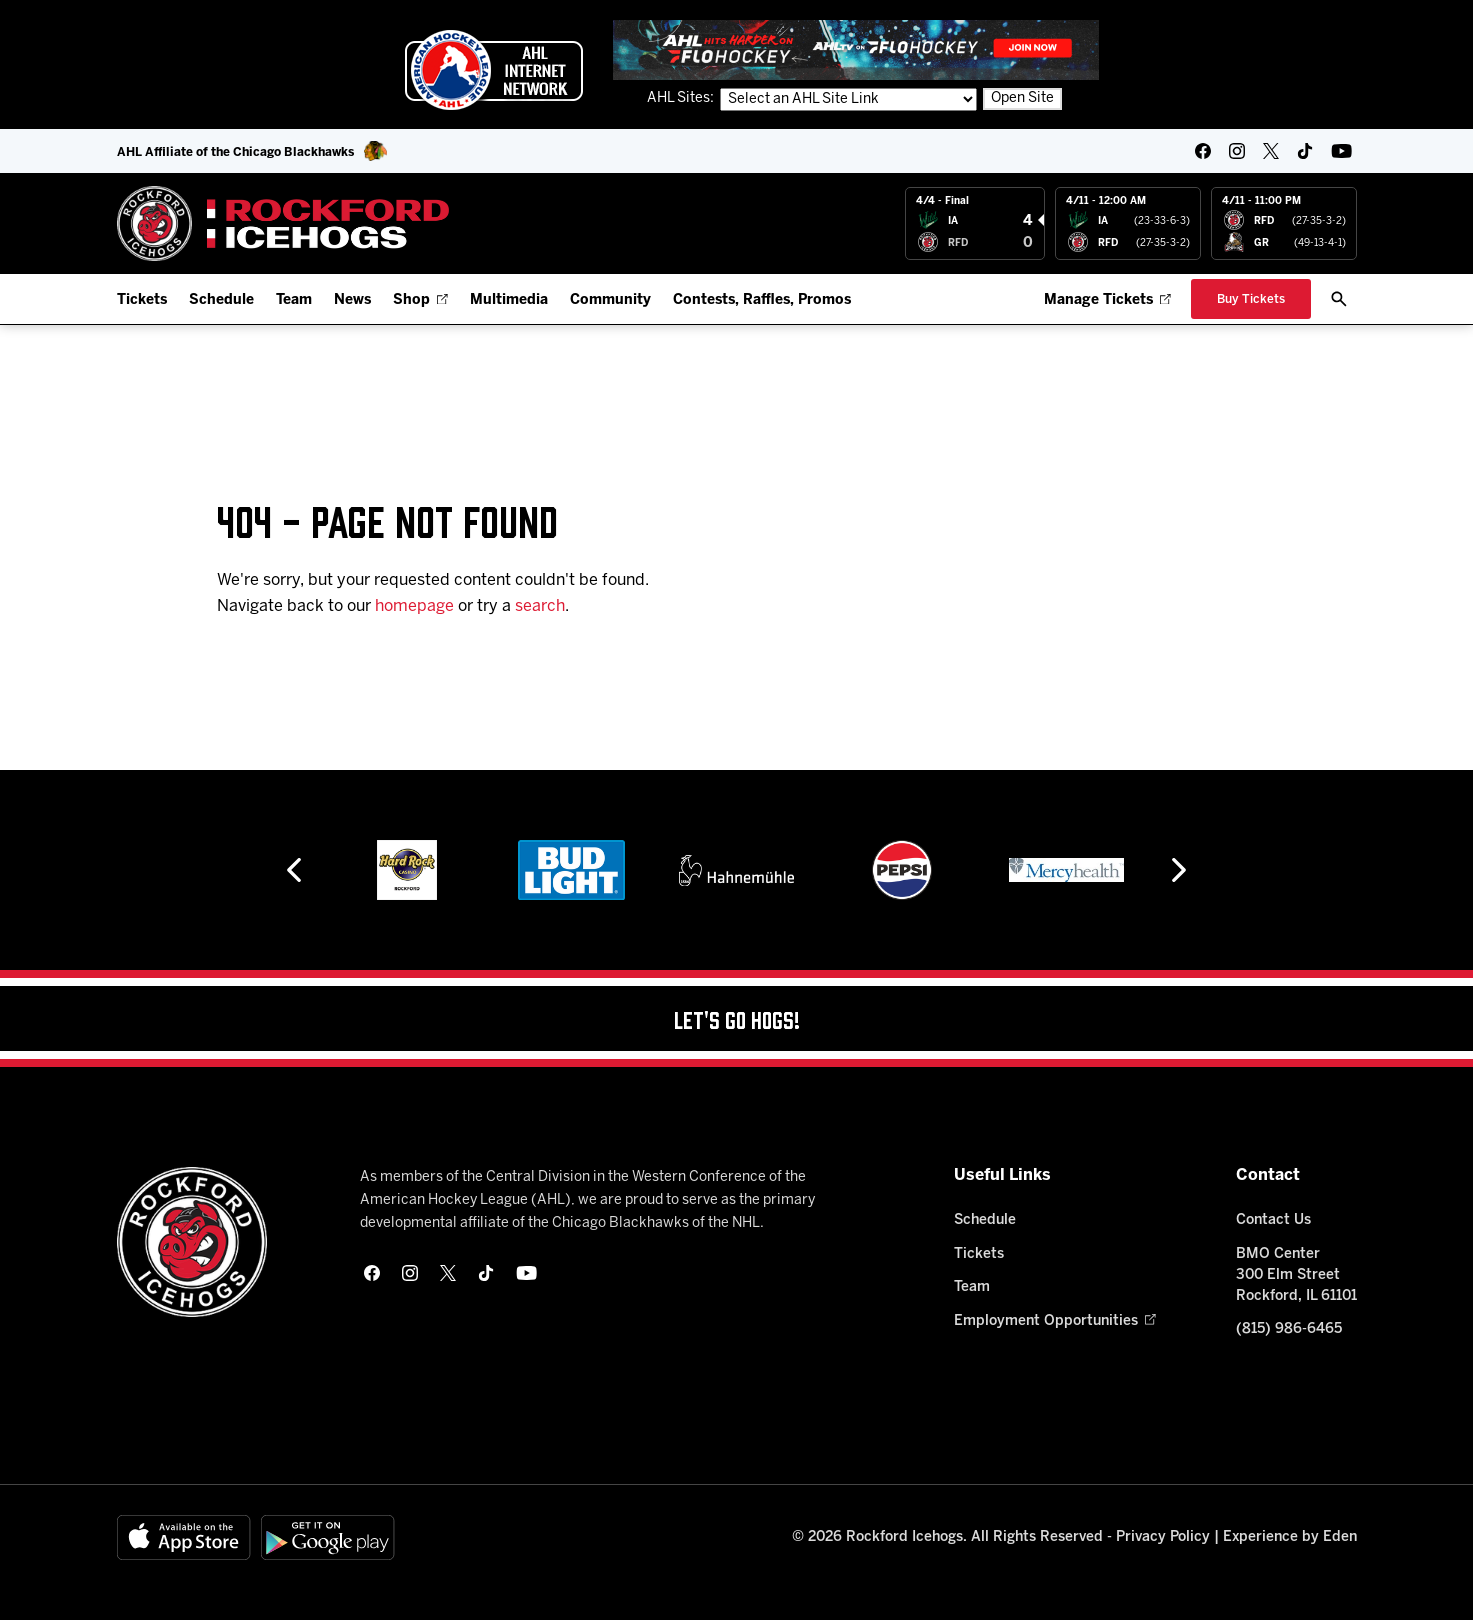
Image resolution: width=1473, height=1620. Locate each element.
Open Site (1022, 98)
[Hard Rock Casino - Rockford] (407, 870)
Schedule (221, 300)
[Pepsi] (902, 870)
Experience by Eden (1290, 1537)
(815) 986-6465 (1289, 1329)
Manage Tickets (1107, 300)
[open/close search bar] (1339, 299)
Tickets (142, 300)
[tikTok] (1305, 151)
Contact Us (1273, 1220)
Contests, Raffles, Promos (762, 300)
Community (610, 300)
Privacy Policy (1163, 1537)
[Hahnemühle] (736, 870)
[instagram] (1237, 151)
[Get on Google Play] (328, 1537)
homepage (414, 606)
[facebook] (1203, 151)
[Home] (283, 223)
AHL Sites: (682, 98)
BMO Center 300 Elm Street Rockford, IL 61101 (1296, 1275)
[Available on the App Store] (184, 1537)
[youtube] (1341, 151)
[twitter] (1271, 151)
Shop (420, 300)
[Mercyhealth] (1066, 870)
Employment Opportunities (1054, 1321)
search (540, 606)
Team (294, 300)
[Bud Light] (571, 870)
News (352, 300)
